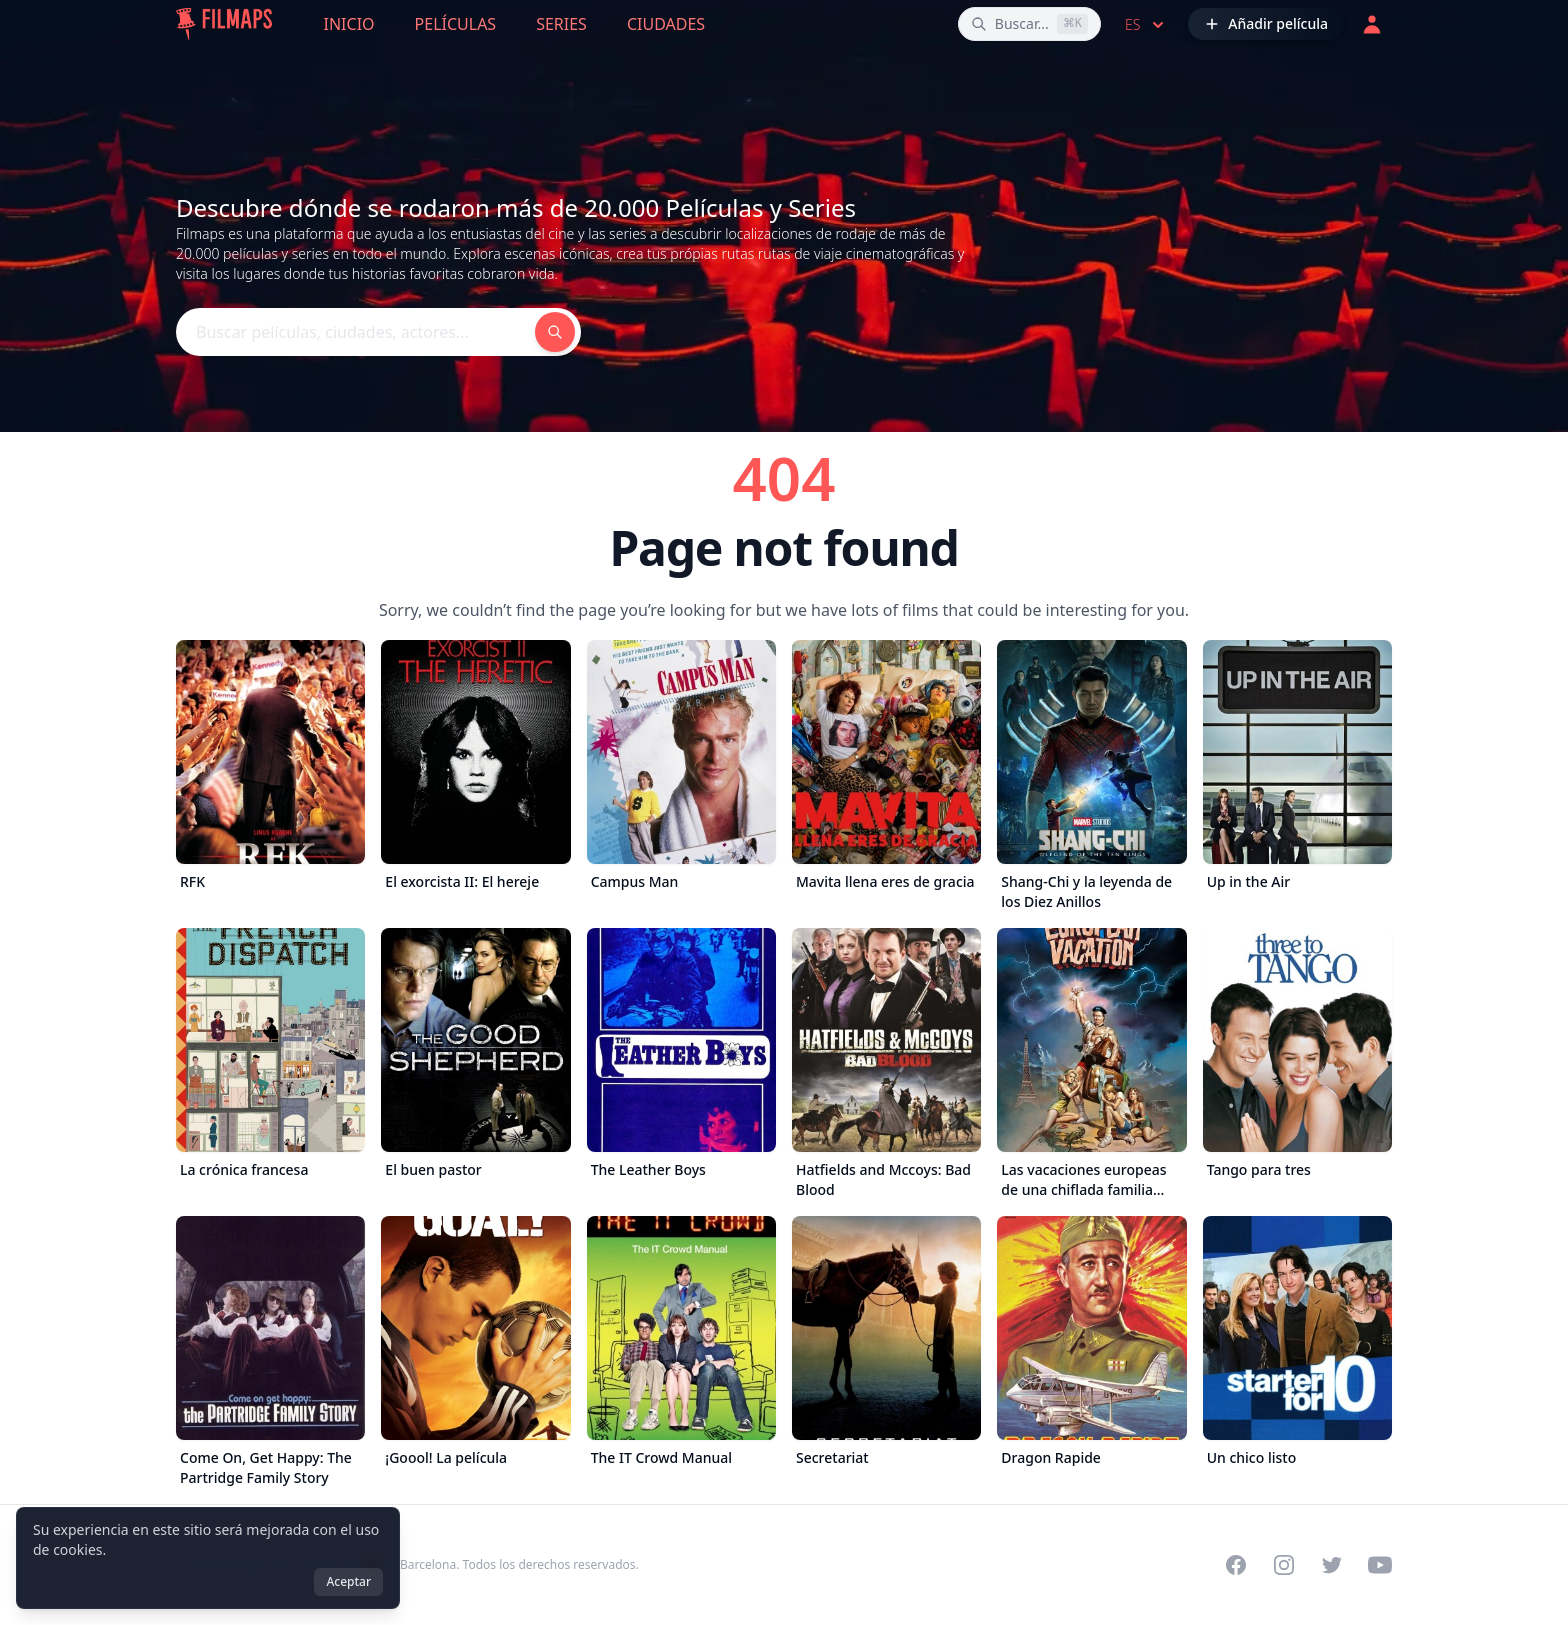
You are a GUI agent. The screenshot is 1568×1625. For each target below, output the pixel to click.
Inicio (349, 24)
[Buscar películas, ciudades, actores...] (1029, 24)
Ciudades (666, 24)
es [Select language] (1146, 25)
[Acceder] (1372, 24)
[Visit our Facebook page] (1236, 1565)
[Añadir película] (1266, 24)
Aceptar (348, 1581)
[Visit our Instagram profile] (1284, 1565)
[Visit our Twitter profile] (1332, 1565)
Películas (456, 24)
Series (561, 24)
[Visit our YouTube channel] (1380, 1565)
